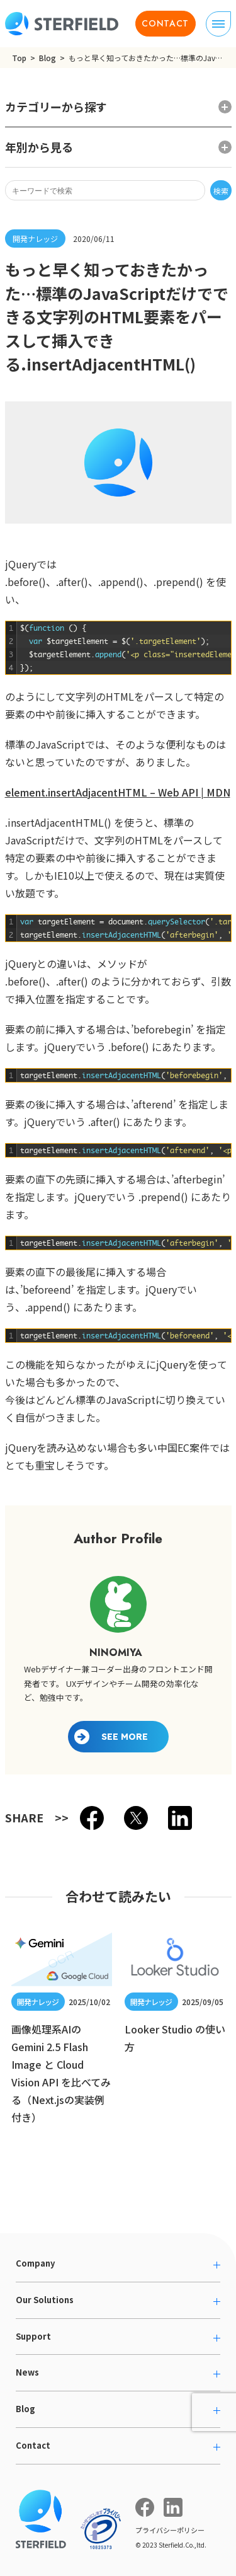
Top (19, 57)
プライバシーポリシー (170, 2530)
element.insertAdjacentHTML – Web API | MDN (117, 792)
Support (33, 2336)
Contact (33, 2445)
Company (35, 2263)
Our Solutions (45, 2300)
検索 (220, 190)
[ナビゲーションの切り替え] (218, 24)
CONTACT (165, 23)
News (27, 2372)
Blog (47, 57)
